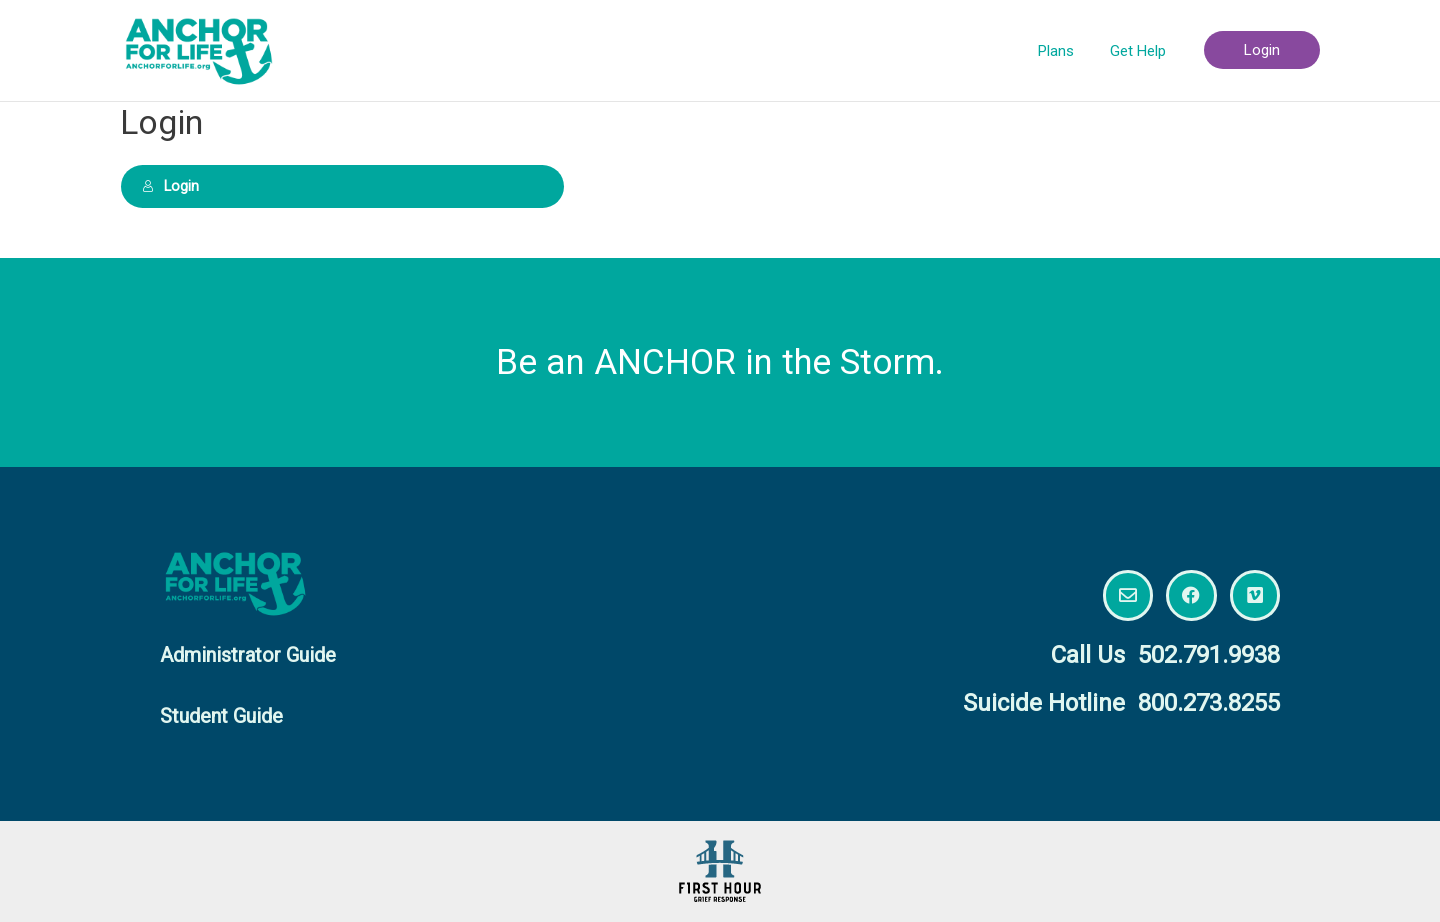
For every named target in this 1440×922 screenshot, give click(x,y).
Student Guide (221, 716)
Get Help (1141, 51)
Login (169, 186)
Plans (1065, 51)
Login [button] (1262, 50)
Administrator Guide (248, 655)
